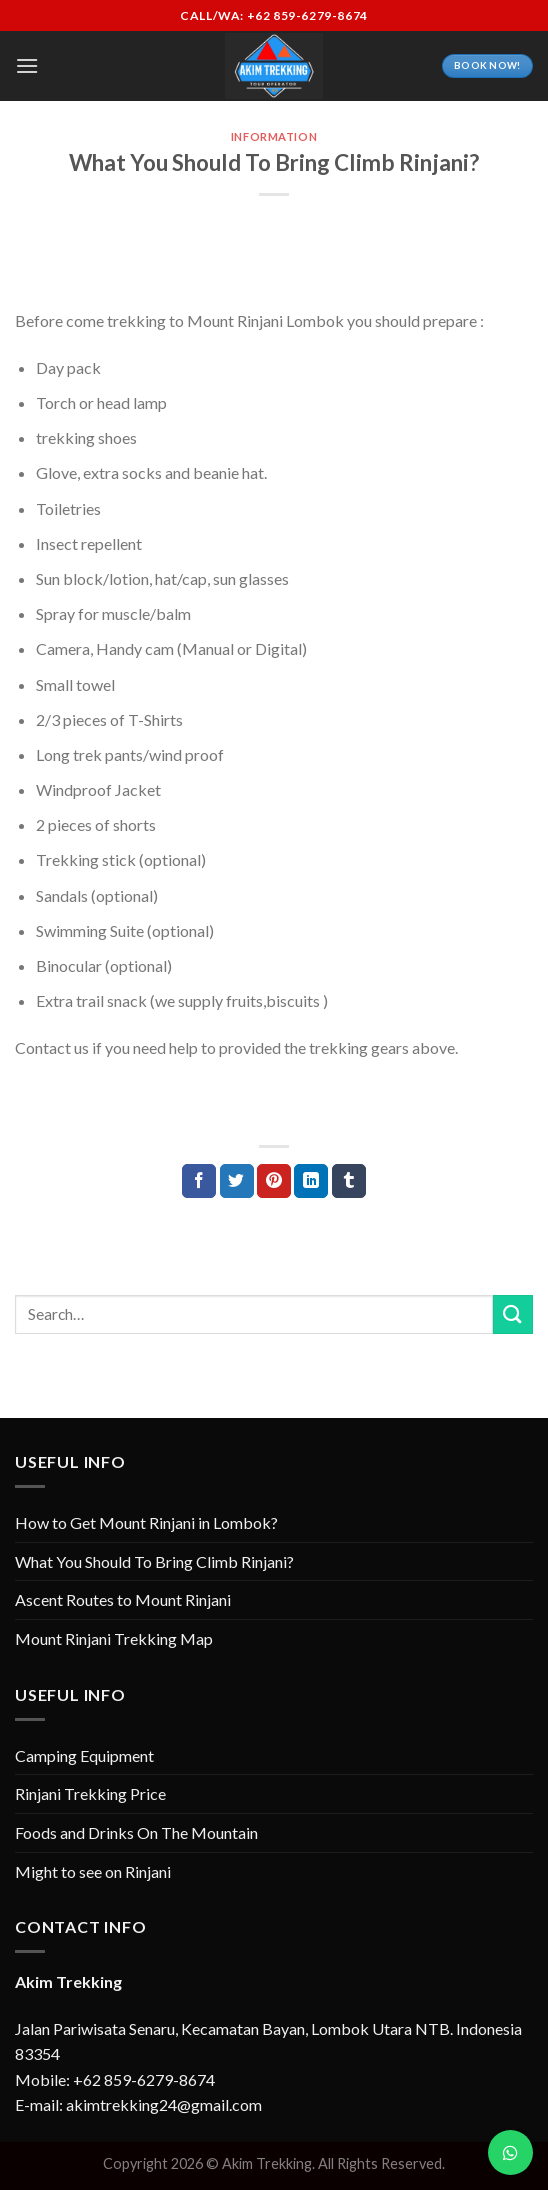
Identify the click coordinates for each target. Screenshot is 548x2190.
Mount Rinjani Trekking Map (114, 1638)
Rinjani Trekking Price (90, 1793)
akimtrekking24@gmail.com (164, 2104)
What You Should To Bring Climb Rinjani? (154, 1561)
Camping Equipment (84, 1755)
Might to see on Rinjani (93, 1871)
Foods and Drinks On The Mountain (136, 1832)
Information (274, 136)
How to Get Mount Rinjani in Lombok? (146, 1522)
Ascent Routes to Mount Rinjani (123, 1599)
